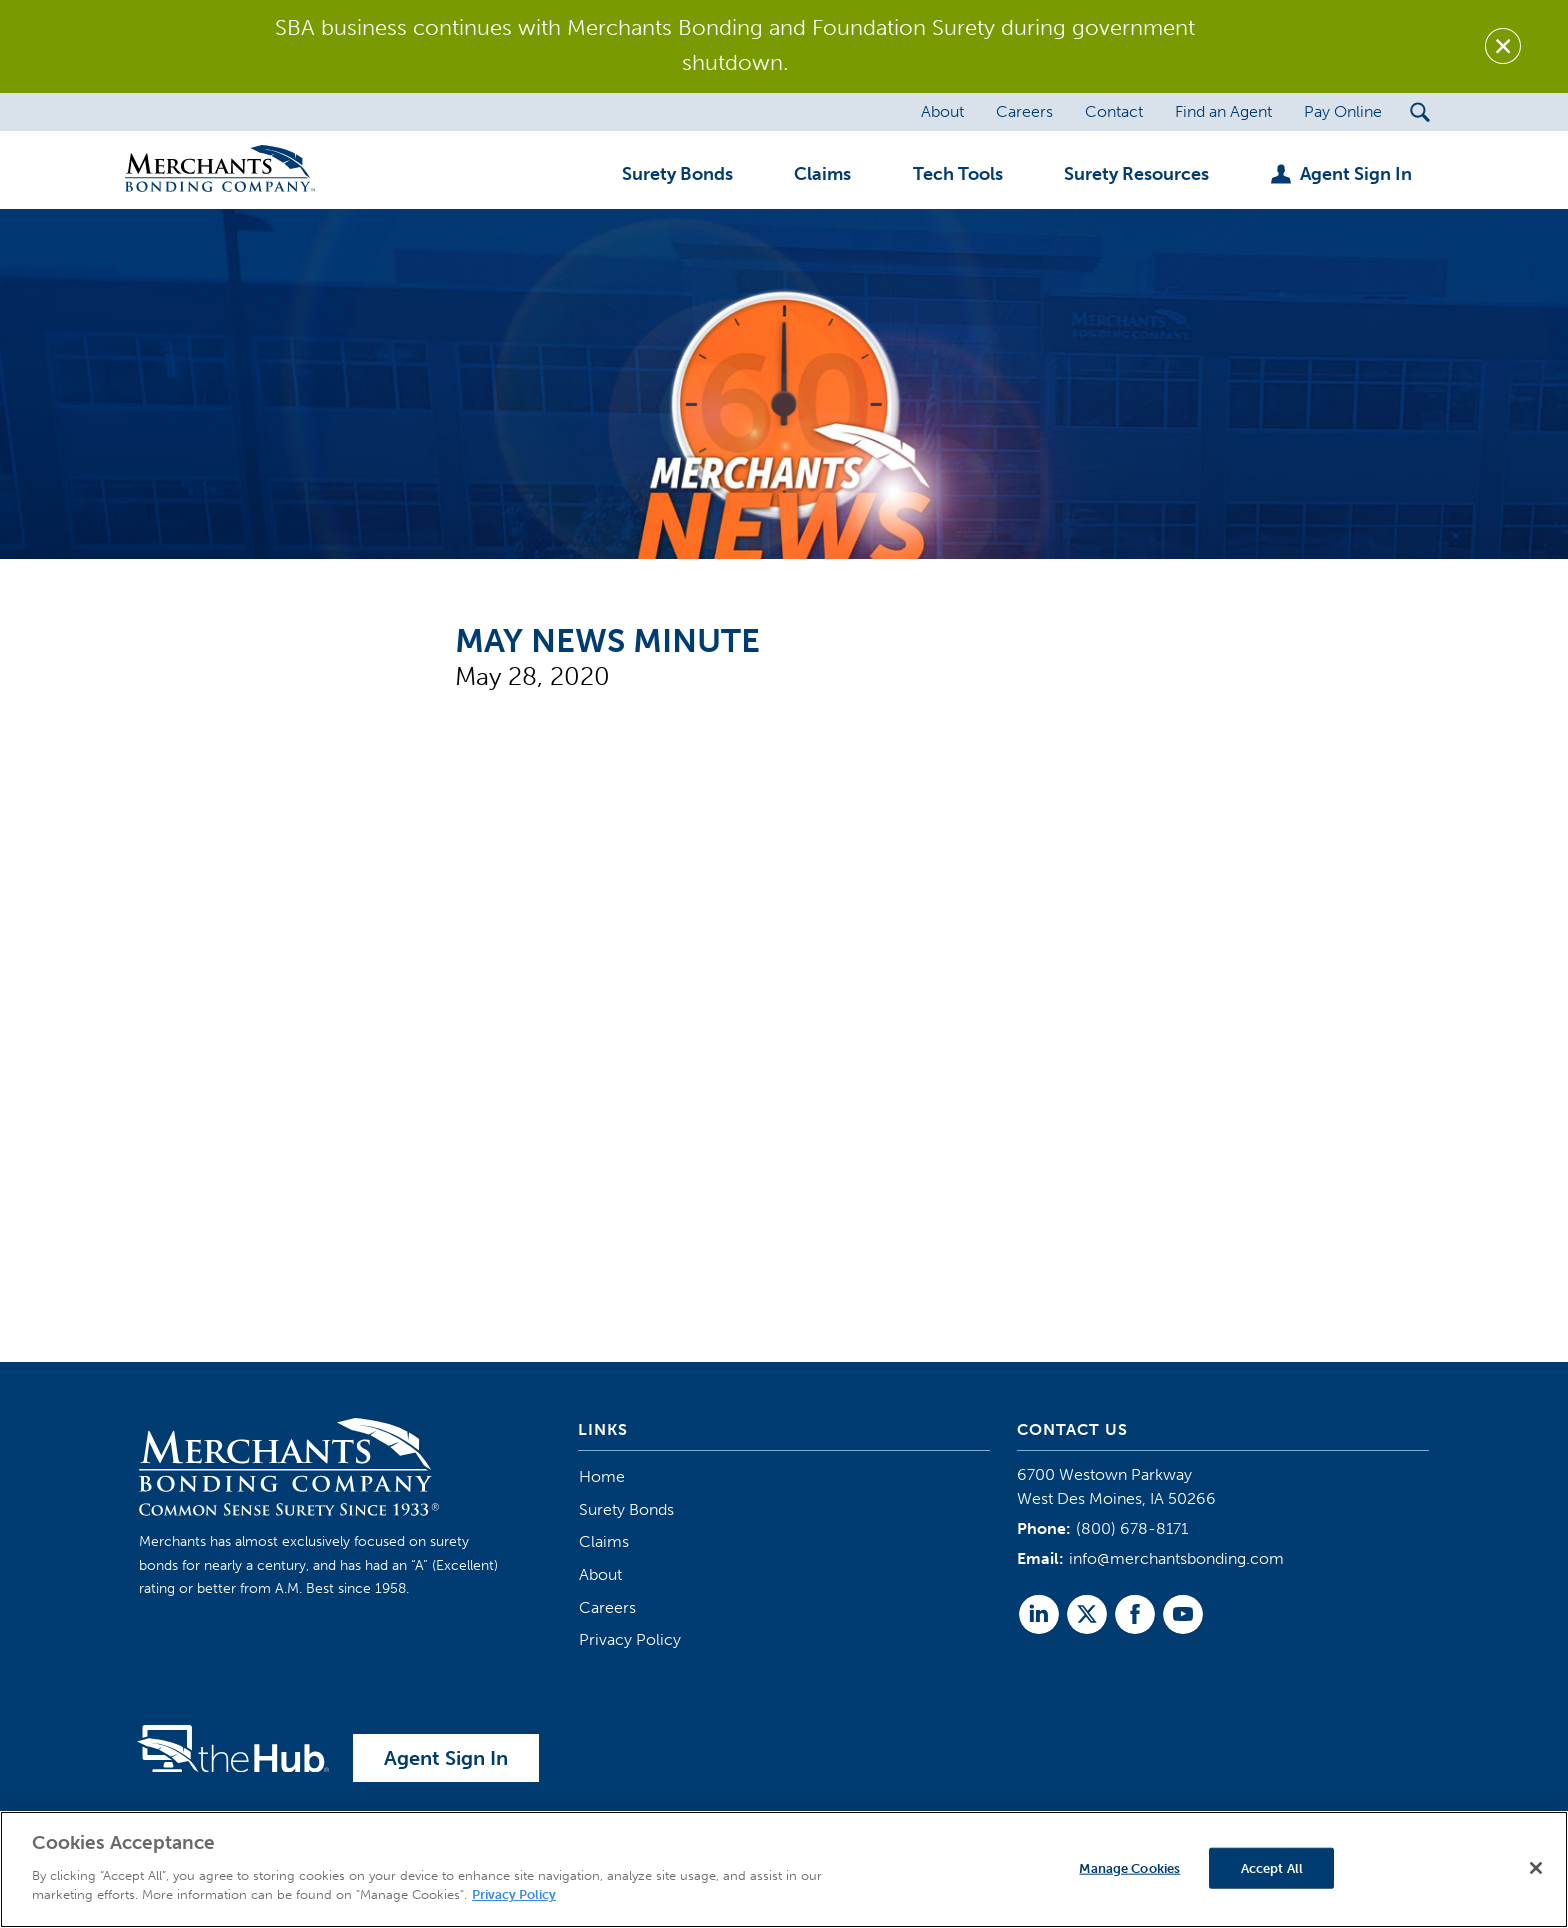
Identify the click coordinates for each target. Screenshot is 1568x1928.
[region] (784, 1869)
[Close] (1536, 1868)
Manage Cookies (1129, 1867)
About (600, 1574)
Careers (607, 1607)
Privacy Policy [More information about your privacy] (514, 1894)
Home (602, 1476)
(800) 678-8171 (1132, 1528)
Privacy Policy (630, 1639)
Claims (604, 1541)
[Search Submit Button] (1420, 112)
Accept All (1272, 1867)
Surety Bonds (626, 1509)
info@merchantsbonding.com (1176, 1558)
